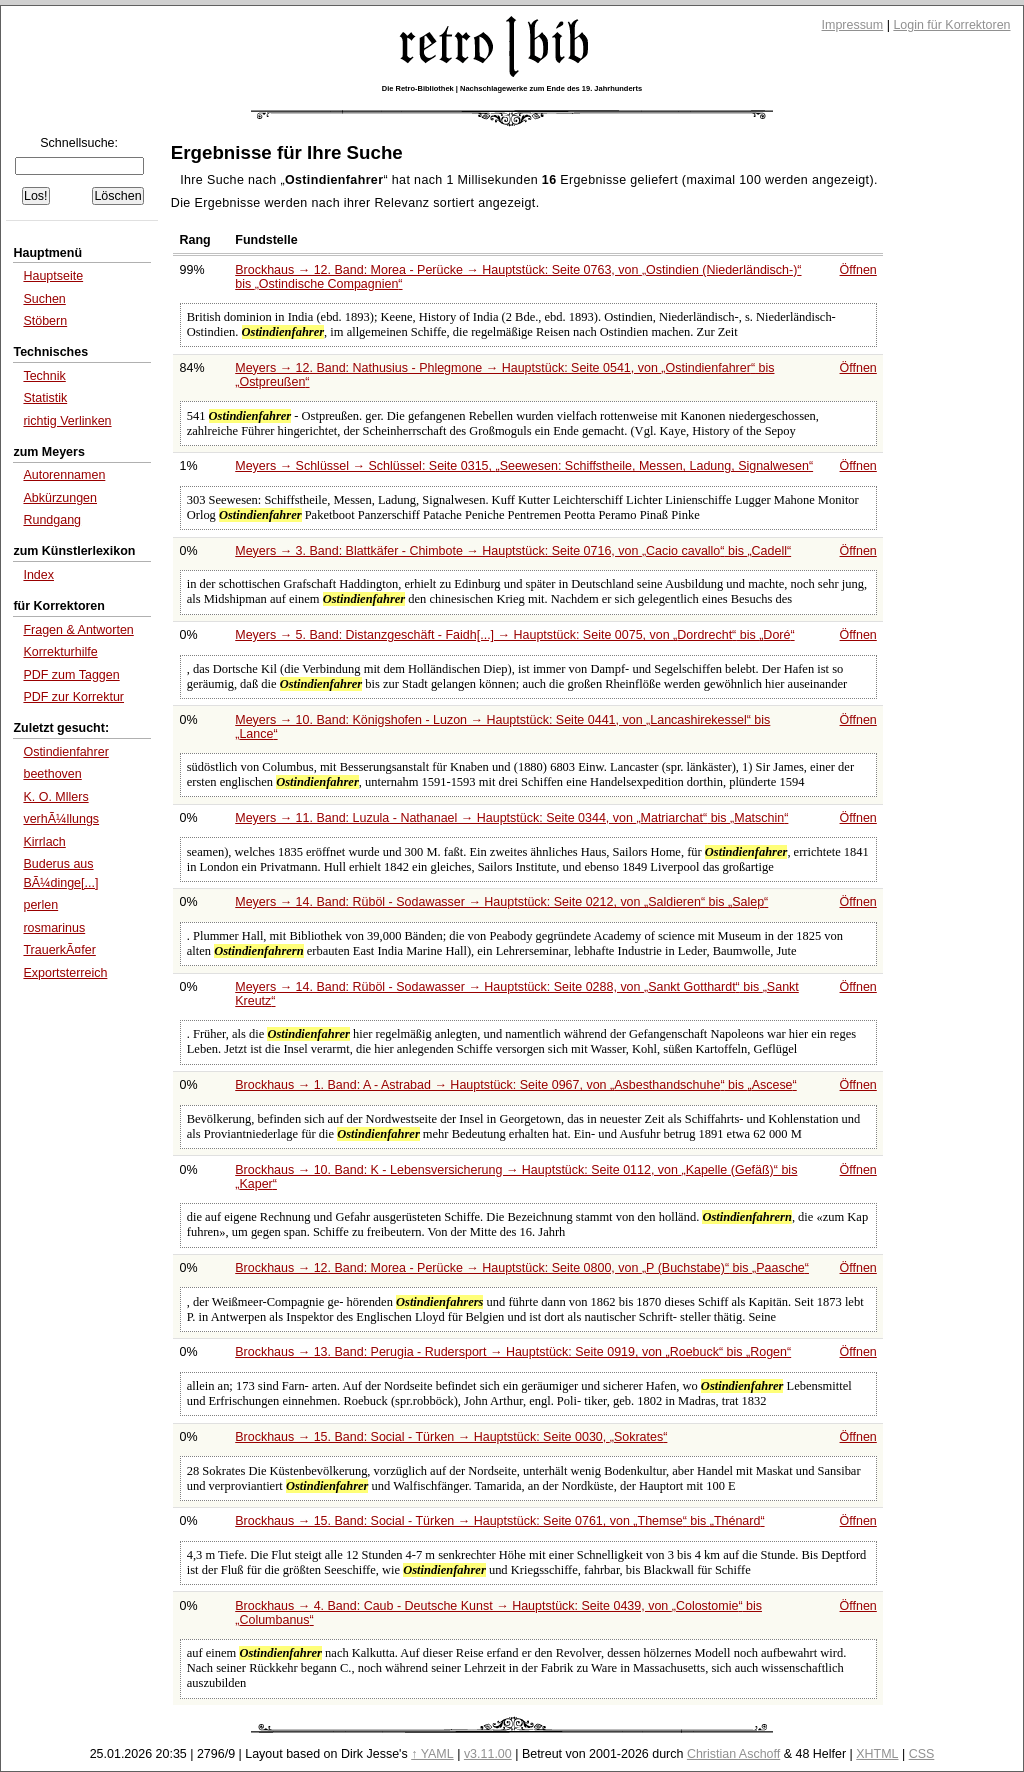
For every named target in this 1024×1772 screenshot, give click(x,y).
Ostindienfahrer (65, 752)
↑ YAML (432, 1754)
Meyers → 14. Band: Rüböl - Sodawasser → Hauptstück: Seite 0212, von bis (501, 902)
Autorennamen (64, 475)
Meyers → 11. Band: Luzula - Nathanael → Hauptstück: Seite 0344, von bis (511, 818)
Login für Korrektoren (951, 25)
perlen (40, 905)
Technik (44, 376)
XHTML (877, 1754)
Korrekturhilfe (60, 652)
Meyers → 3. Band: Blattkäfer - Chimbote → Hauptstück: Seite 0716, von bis (513, 551)
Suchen (44, 299)
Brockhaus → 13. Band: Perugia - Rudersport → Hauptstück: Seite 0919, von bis (513, 1352)
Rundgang (52, 520)
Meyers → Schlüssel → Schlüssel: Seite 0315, (524, 466)
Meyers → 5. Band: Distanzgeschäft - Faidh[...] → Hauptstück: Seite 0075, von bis (514, 635)
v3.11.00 (488, 1754)
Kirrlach (44, 842)
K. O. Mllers (55, 797)
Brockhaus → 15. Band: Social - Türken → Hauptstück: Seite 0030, (451, 1437)
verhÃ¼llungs (61, 819)
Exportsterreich (65, 973)
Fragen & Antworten (78, 630)
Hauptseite (53, 276)
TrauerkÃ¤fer (59, 950)
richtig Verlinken (67, 421)
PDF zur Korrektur (73, 697)
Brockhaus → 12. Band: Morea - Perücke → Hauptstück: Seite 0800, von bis (522, 1268)
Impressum (853, 25)
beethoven (52, 774)
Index (38, 575)
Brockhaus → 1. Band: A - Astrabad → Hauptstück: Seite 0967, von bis (516, 1085)
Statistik (45, 398)
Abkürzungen (60, 498)
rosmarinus (54, 928)
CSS (922, 1754)
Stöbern (45, 321)
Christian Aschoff (733, 1754)
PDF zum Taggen (71, 675)
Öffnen (858, 270)
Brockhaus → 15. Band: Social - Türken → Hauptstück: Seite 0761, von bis (499, 1521)
